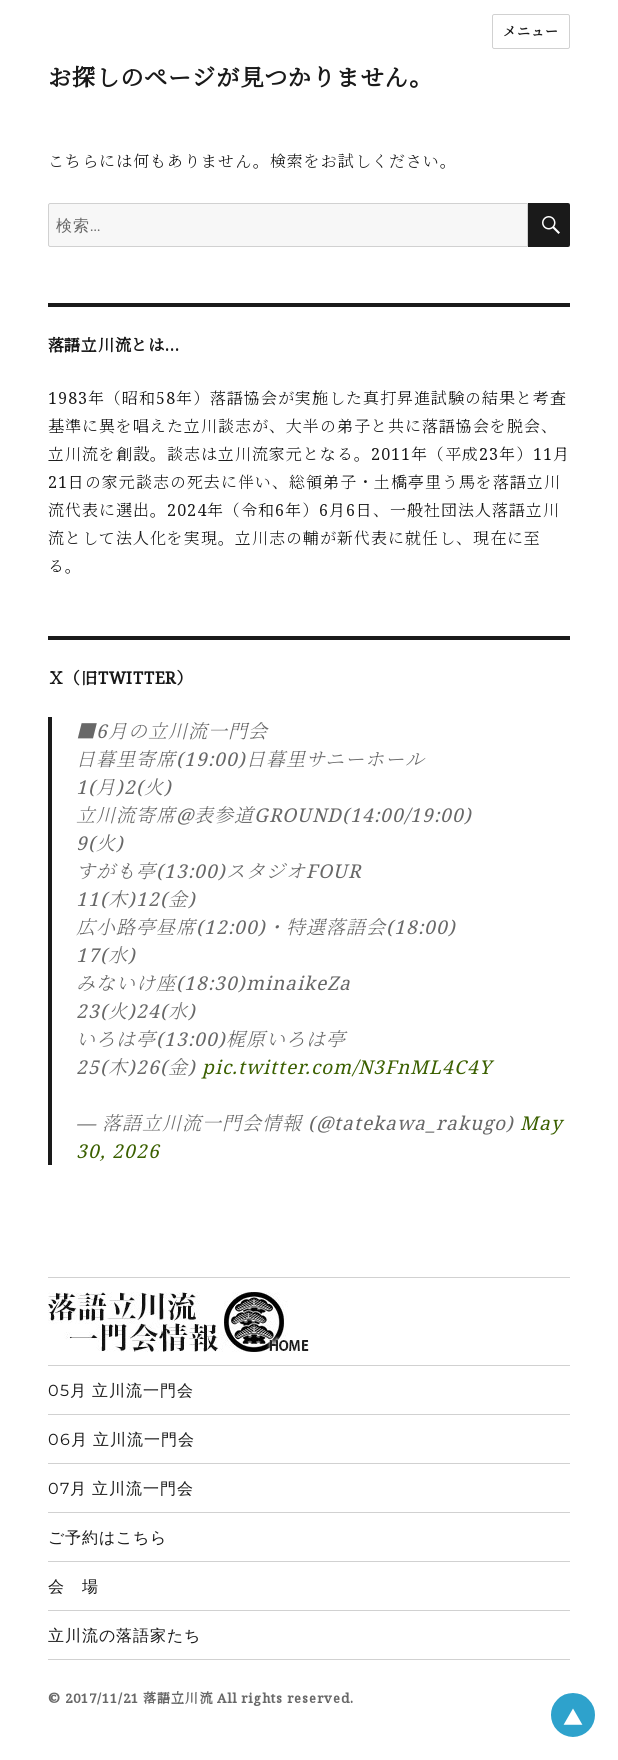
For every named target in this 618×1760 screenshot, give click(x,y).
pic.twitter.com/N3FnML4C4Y (347, 1067)
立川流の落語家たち (124, 1635)
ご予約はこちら (107, 1537)
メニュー (531, 31)
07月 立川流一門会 (121, 1488)
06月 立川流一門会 (121, 1439)
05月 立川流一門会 (121, 1390)
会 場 (73, 1586)
